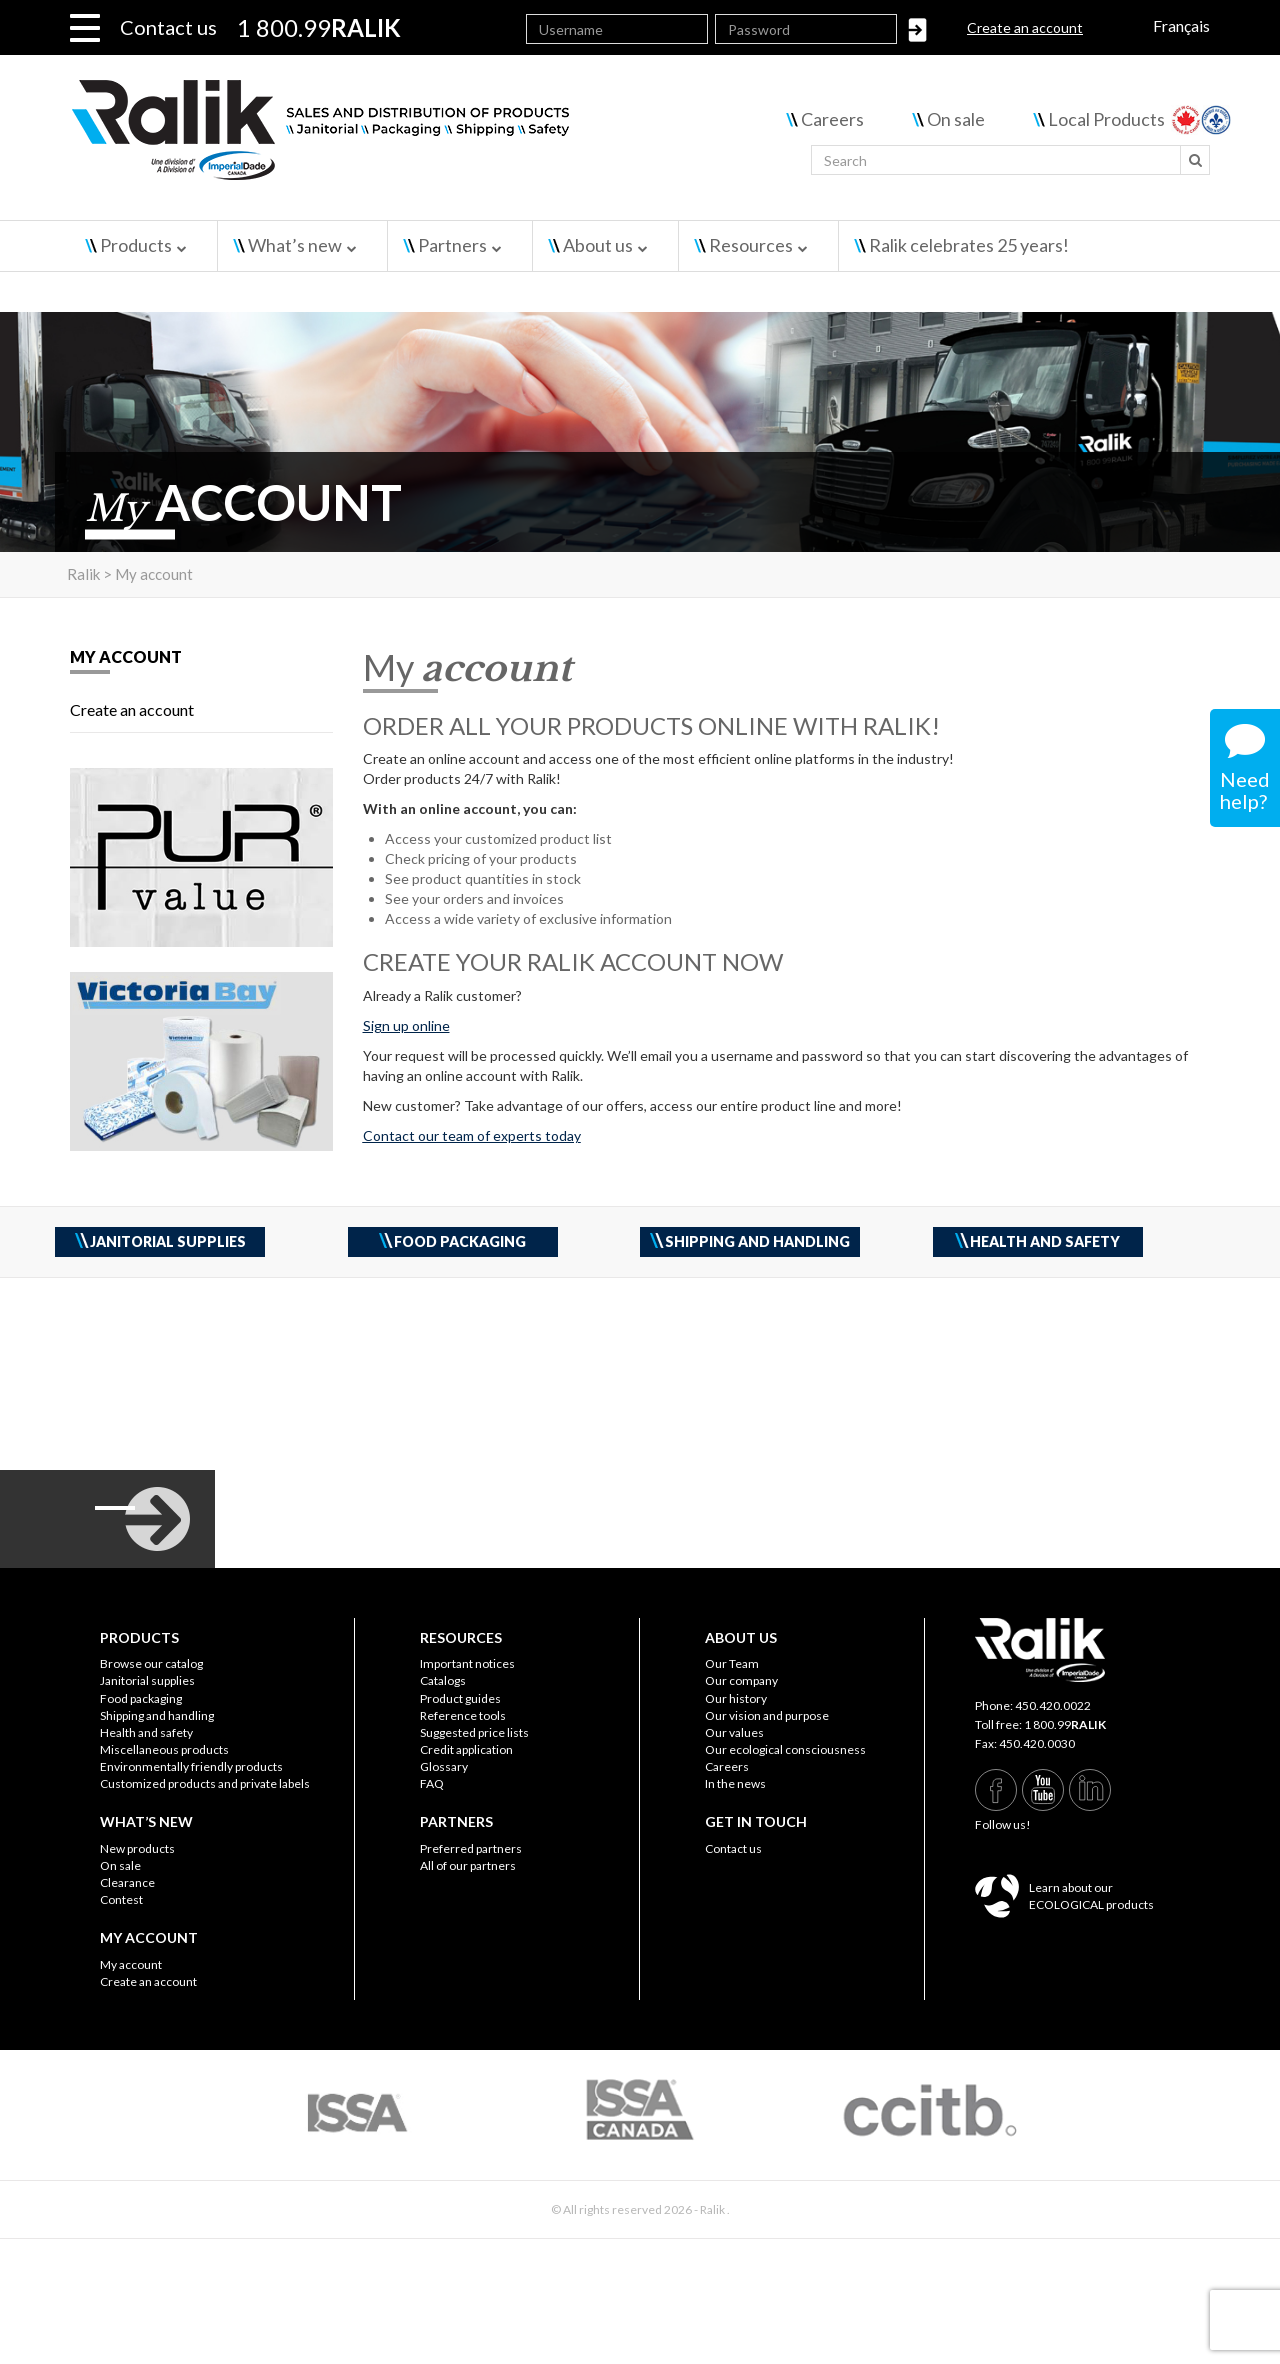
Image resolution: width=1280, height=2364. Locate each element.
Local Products (1106, 119)
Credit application (466, 1749)
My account (131, 1964)
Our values (734, 1732)
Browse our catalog (151, 1663)
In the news (735, 1783)
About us (598, 245)
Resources (751, 245)
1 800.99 (1065, 1724)
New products (137, 1848)
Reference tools (463, 1715)
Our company (741, 1680)
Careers (832, 119)
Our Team (732, 1663)
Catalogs (443, 1680)
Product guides (460, 1698)
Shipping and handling (157, 1715)
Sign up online (406, 1025)
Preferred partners (471, 1848)
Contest (121, 1899)
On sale (956, 119)
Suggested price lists (474, 1732)
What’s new (295, 245)
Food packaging (141, 1698)
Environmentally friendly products (191, 1766)
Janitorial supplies (147, 1680)
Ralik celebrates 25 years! (969, 245)
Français (1181, 25)
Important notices (467, 1663)
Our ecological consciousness (785, 1749)
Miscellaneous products (164, 1749)
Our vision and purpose (767, 1715)
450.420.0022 (1053, 1705)
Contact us (168, 27)
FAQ (432, 1783)
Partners (452, 245)
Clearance (127, 1882)
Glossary (444, 1766)
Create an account (1025, 27)
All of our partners (468, 1865)
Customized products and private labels (205, 1783)
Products (136, 245)
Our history (736, 1698)
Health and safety (146, 1732)
